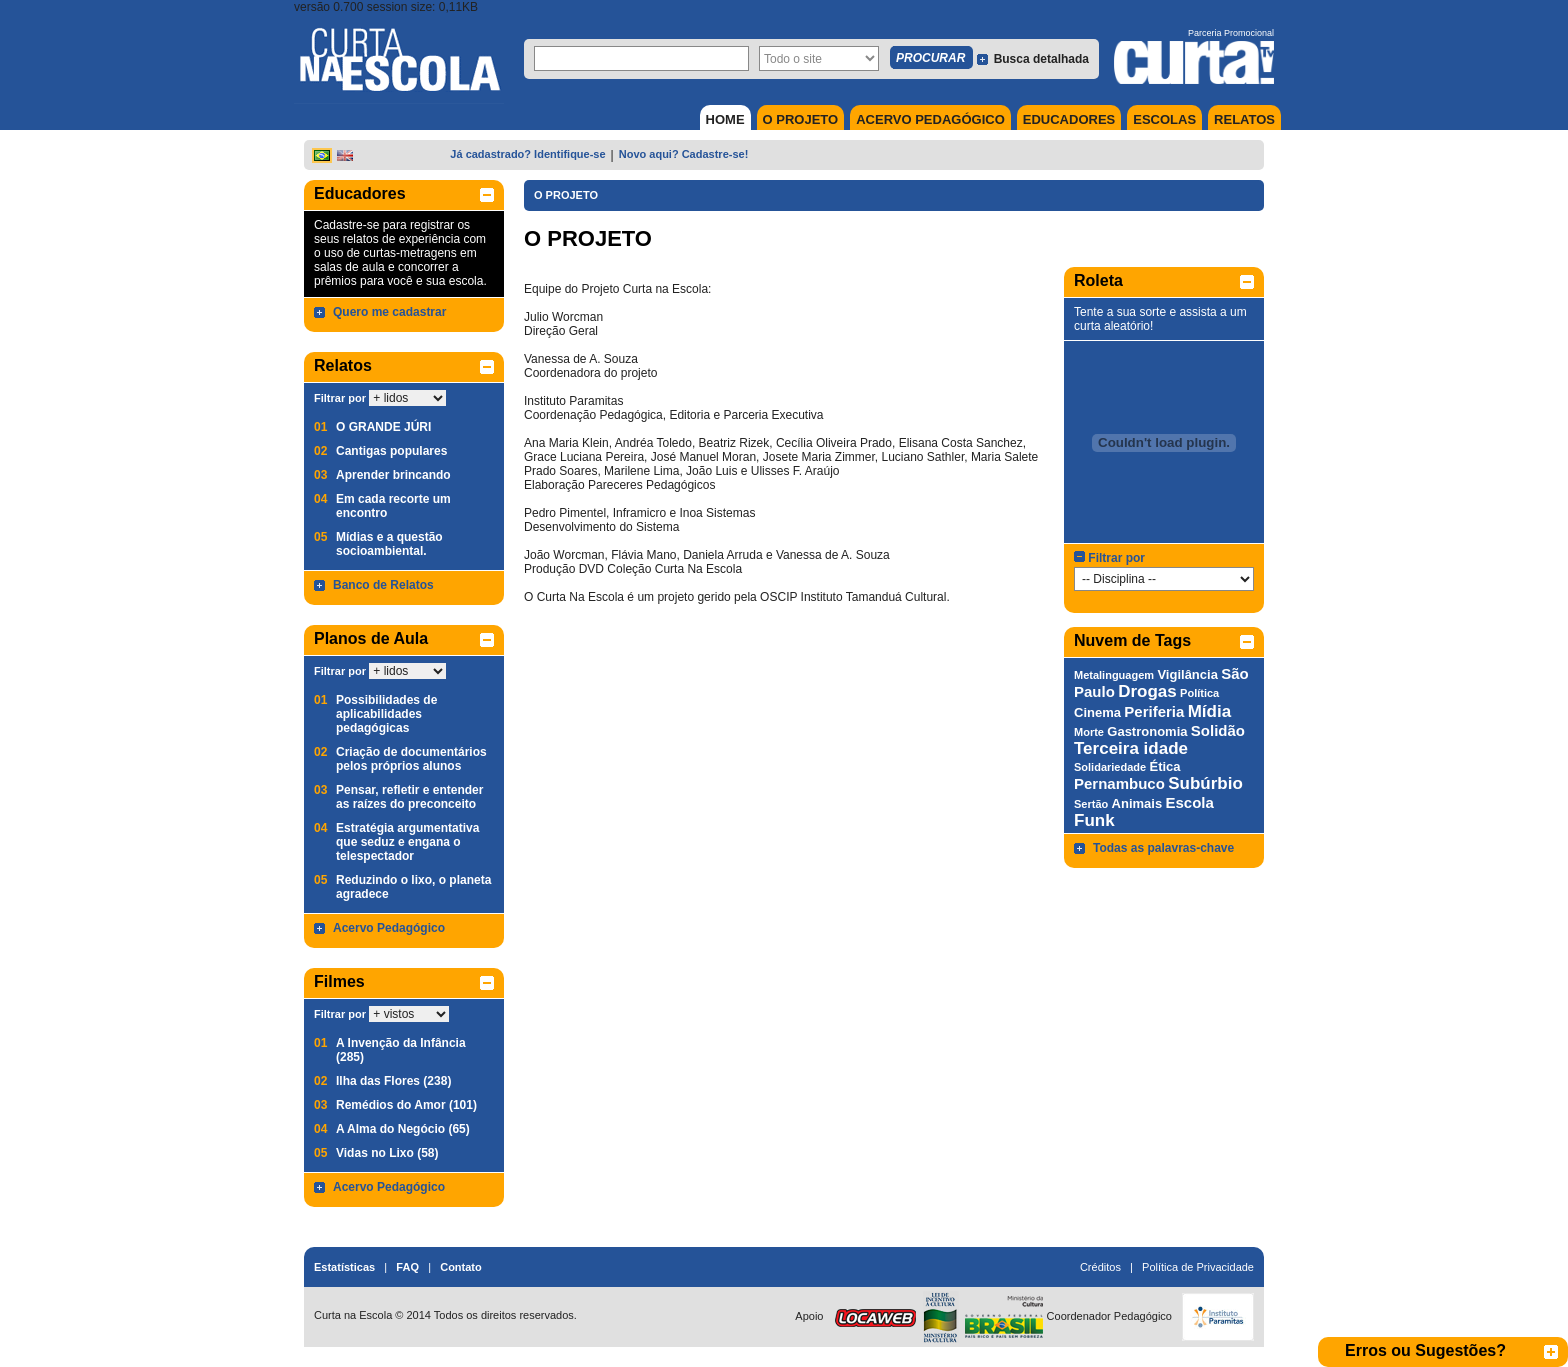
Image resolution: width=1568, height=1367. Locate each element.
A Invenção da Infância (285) (401, 1050)
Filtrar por (340, 398)
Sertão (1091, 804)
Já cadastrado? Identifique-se (527, 154)
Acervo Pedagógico (389, 928)
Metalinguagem (1114, 675)
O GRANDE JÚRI (383, 427)
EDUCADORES (1069, 119)
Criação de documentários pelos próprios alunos (411, 759)
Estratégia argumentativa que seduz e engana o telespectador (407, 842)
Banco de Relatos (383, 585)
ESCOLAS (1164, 119)
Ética (1164, 766)
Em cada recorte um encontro (393, 506)
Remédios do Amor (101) (406, 1105)
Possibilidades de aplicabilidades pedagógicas (386, 714)
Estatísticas (344, 1267)
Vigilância (1187, 674)
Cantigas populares (391, 451)
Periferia (1154, 711)
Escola (1190, 802)
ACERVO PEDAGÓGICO (930, 119)
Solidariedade (1110, 767)
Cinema (1097, 712)
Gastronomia (1147, 731)
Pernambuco (1119, 783)
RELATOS (1244, 119)
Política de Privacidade (1198, 1267)
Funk (1094, 820)
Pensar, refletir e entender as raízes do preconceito (409, 797)
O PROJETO (801, 119)
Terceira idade (1131, 748)
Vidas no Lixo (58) (387, 1153)
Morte (1089, 732)
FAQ (407, 1267)
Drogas (1147, 691)
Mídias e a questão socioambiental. (389, 544)
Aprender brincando (393, 475)
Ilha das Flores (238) (393, 1081)
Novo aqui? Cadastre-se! (684, 154)
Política (1199, 693)
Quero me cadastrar (389, 312)
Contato (461, 1267)
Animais (1137, 803)
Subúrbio (1205, 783)
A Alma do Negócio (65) (403, 1129)
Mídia (1209, 711)
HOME (725, 119)
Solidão (1218, 730)
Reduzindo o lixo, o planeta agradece (413, 887)
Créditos (1100, 1267)
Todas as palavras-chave (1163, 848)
